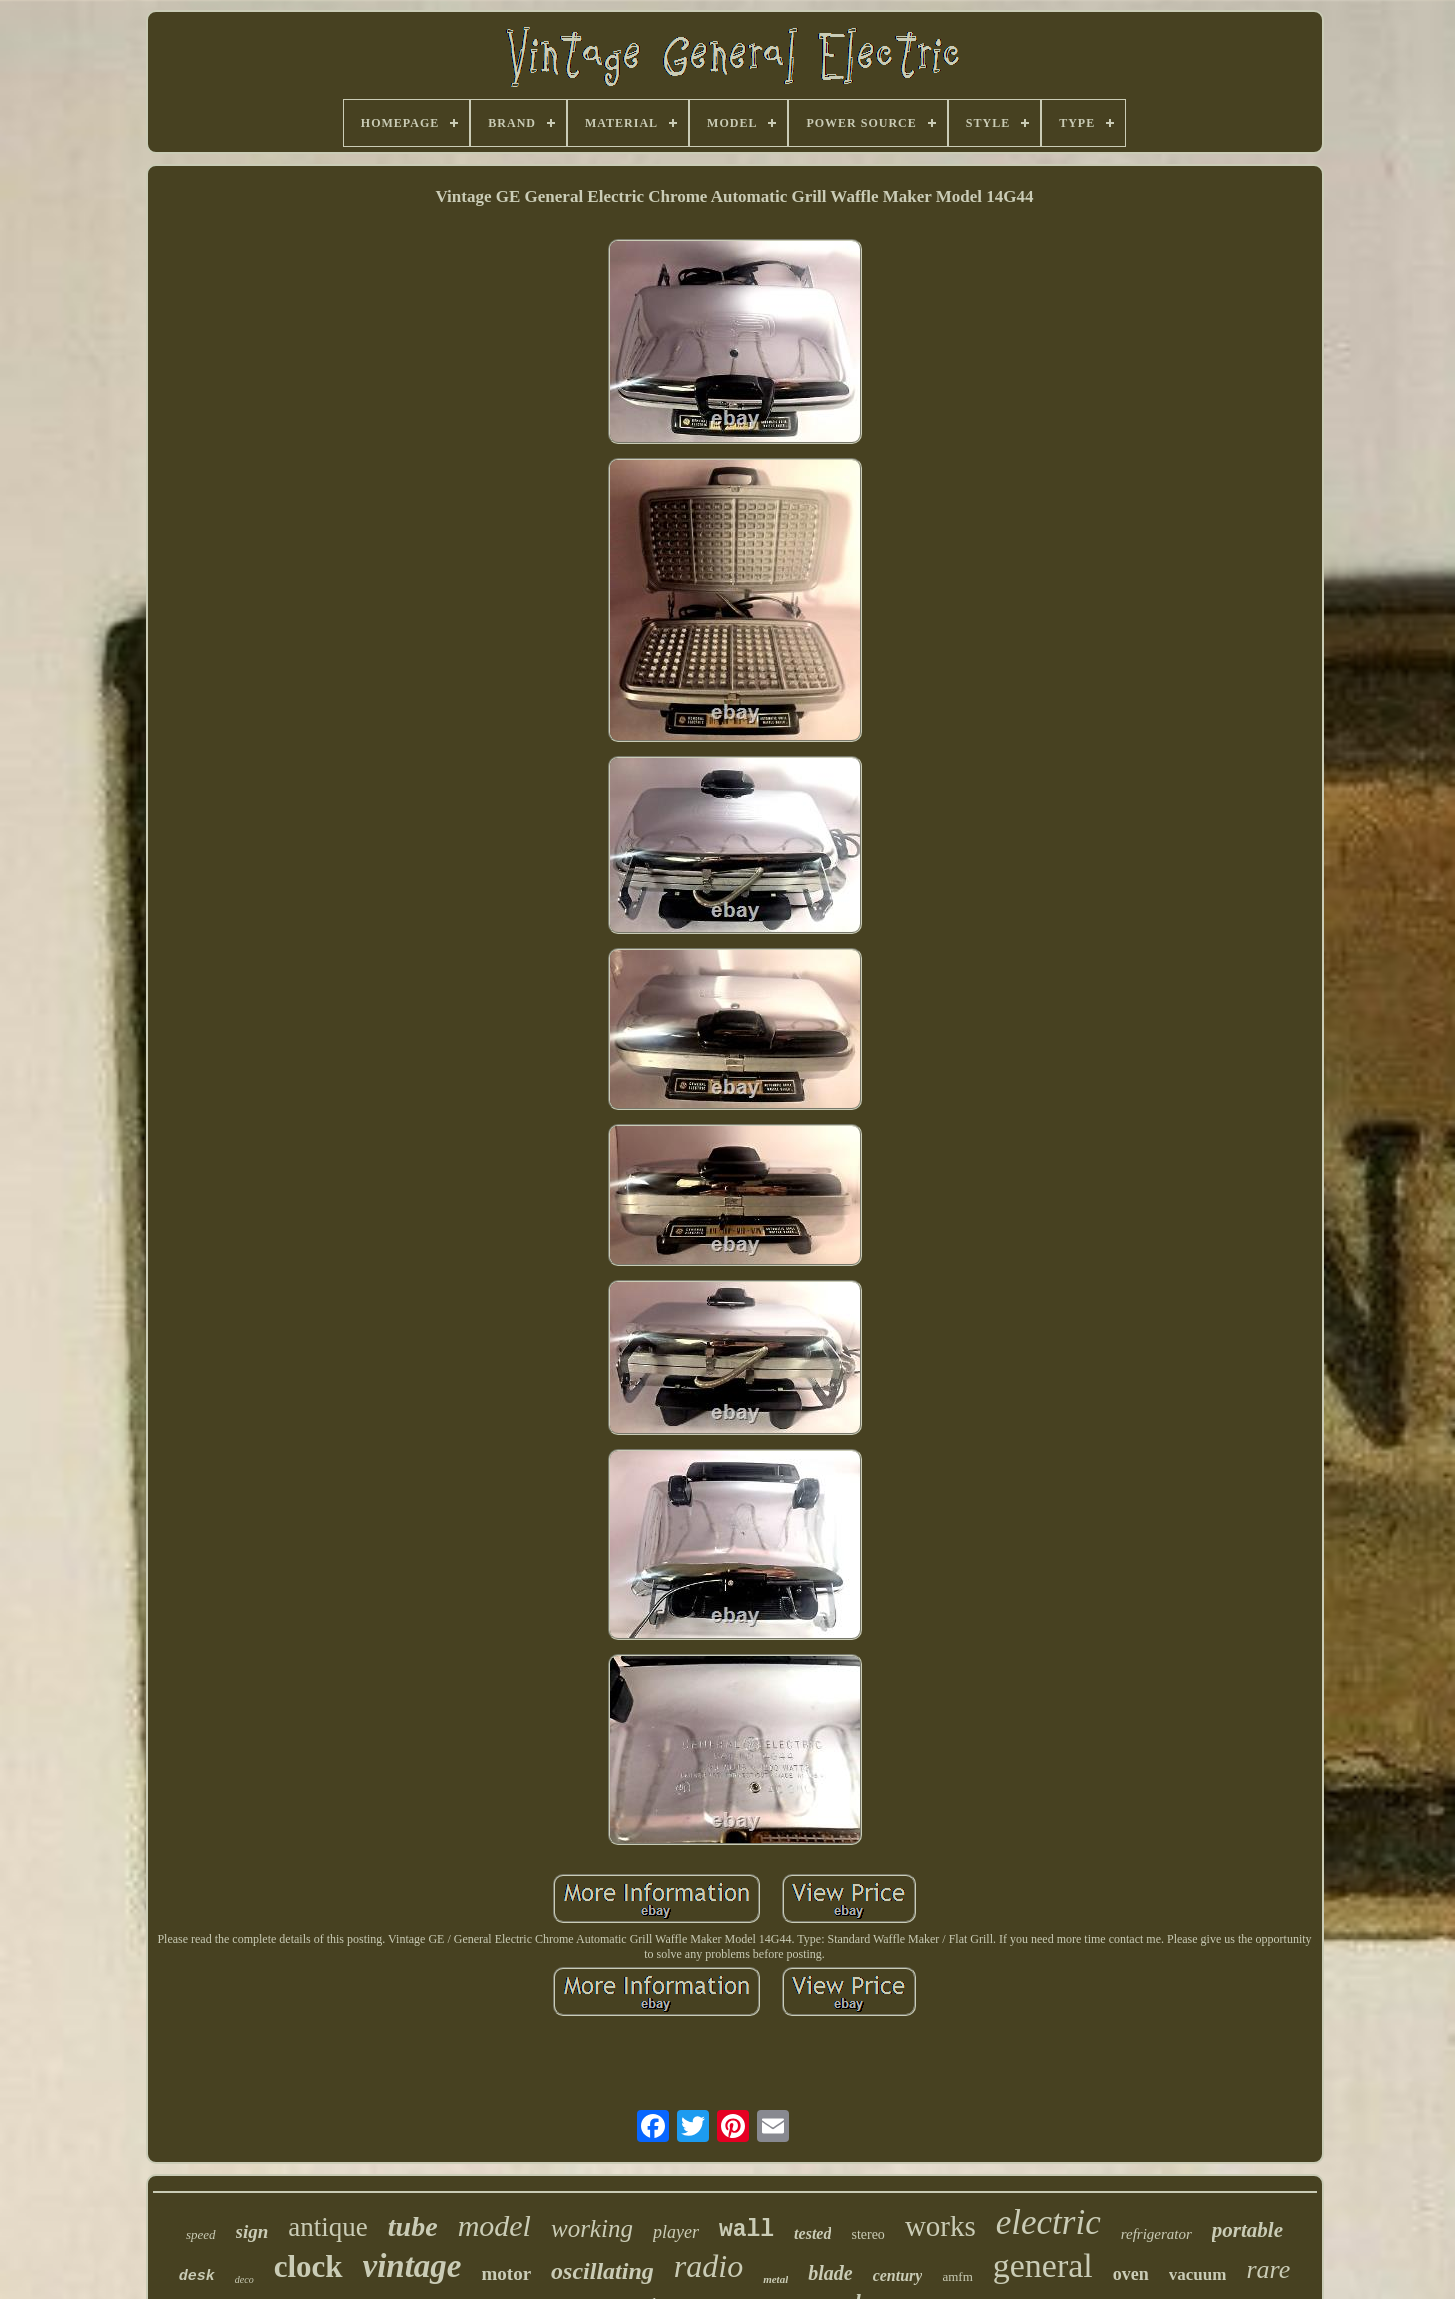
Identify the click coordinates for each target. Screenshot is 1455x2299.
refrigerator (1156, 2234)
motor (507, 2273)
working (592, 2228)
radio (708, 2266)
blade (830, 2273)
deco (244, 2279)
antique (327, 2227)
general (1043, 2265)
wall (746, 2230)
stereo (867, 2234)
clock (308, 2266)
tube (413, 2226)
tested (812, 2233)
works (940, 2226)
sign (252, 2231)
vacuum (1198, 2274)
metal (775, 2279)
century (898, 2275)
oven (1131, 2274)
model (494, 2225)
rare (1268, 2269)
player (676, 2232)
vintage (412, 2266)
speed (201, 2234)
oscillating (602, 2271)
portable (1247, 2230)
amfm (957, 2276)
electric (1048, 2222)
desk (197, 2276)
